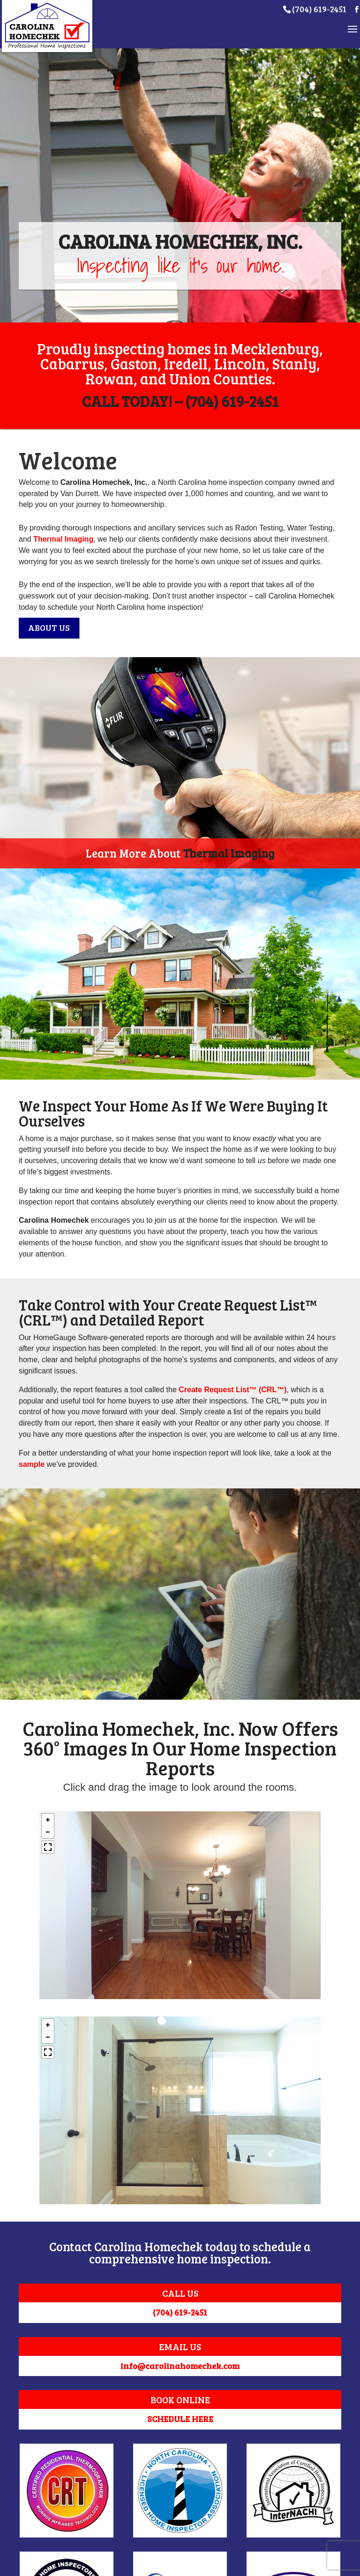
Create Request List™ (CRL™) (232, 1390)
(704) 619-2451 (319, 9)
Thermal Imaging (63, 539)
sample (32, 1464)
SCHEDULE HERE (180, 2418)
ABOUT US (49, 627)
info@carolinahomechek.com (180, 2365)
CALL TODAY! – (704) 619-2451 (180, 401)
